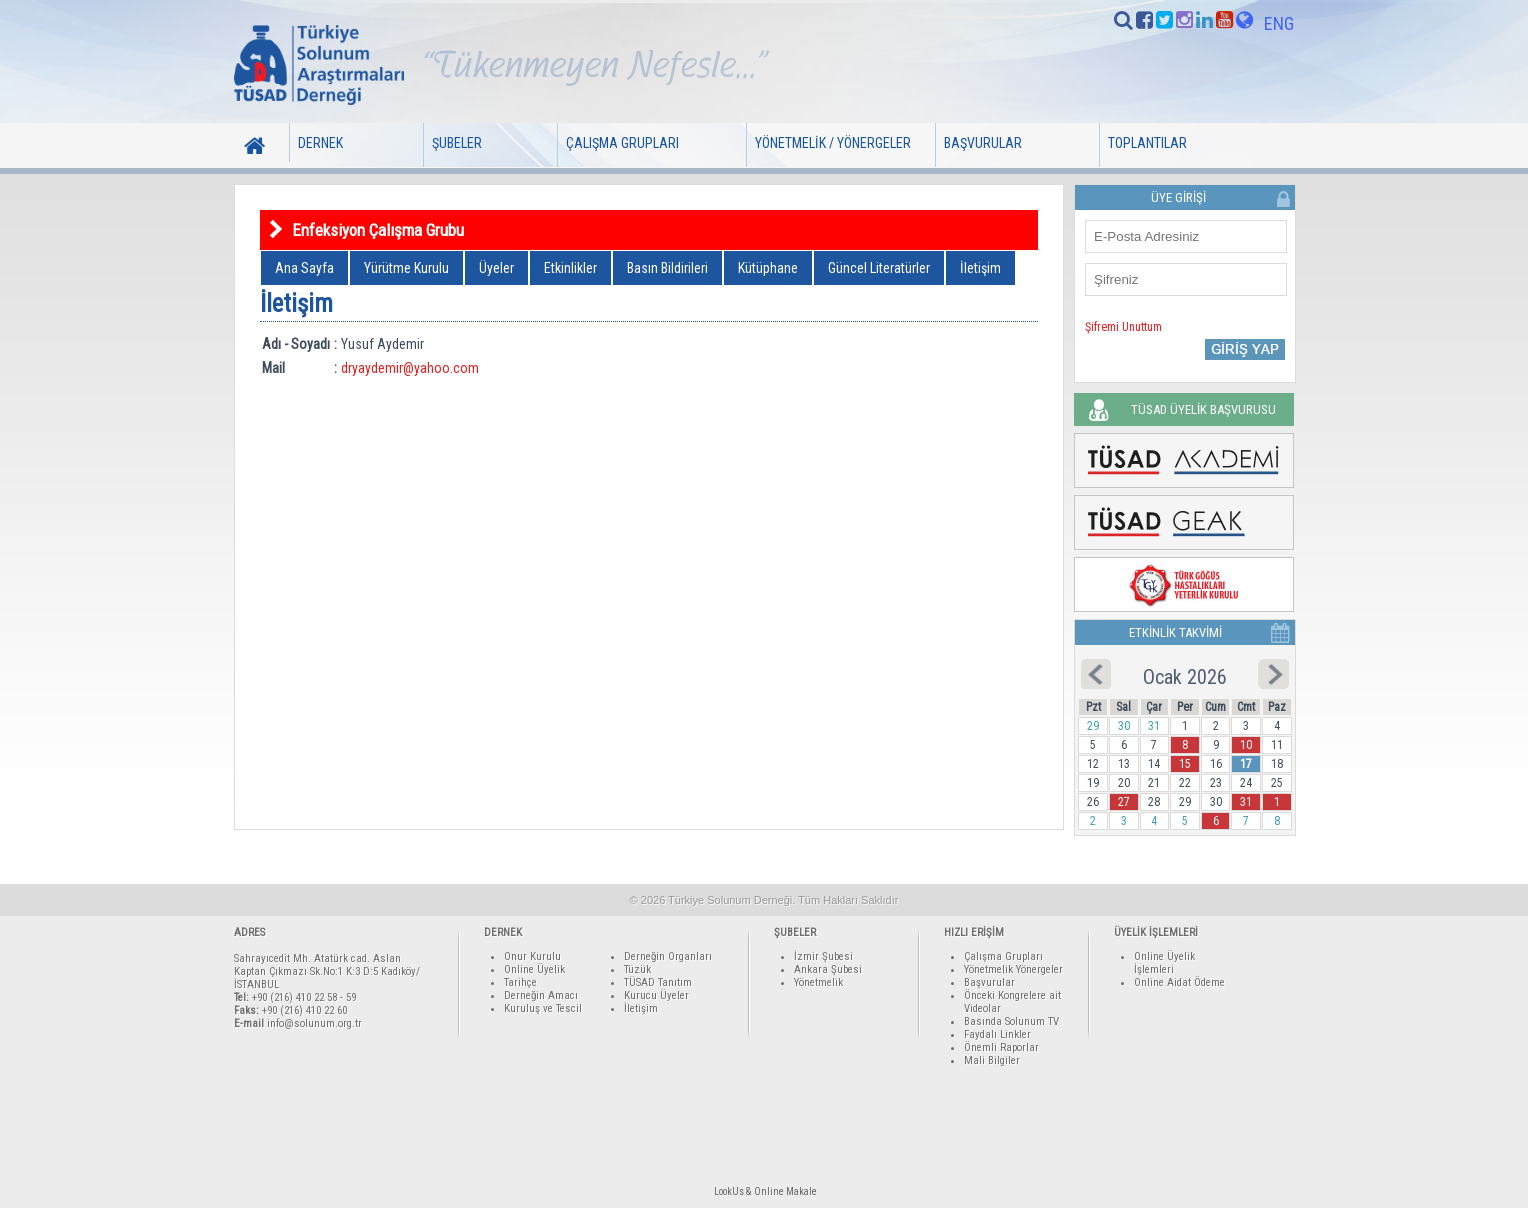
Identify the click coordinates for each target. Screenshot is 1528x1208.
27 (1124, 802)
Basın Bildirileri (667, 268)
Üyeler (496, 268)
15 (1185, 764)
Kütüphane (768, 268)
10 (1246, 745)
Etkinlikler (570, 268)
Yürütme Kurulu (406, 268)
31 (1246, 802)
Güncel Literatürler (879, 268)
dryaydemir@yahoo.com (410, 368)
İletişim (980, 268)
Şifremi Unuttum (1123, 327)
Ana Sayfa (304, 268)
